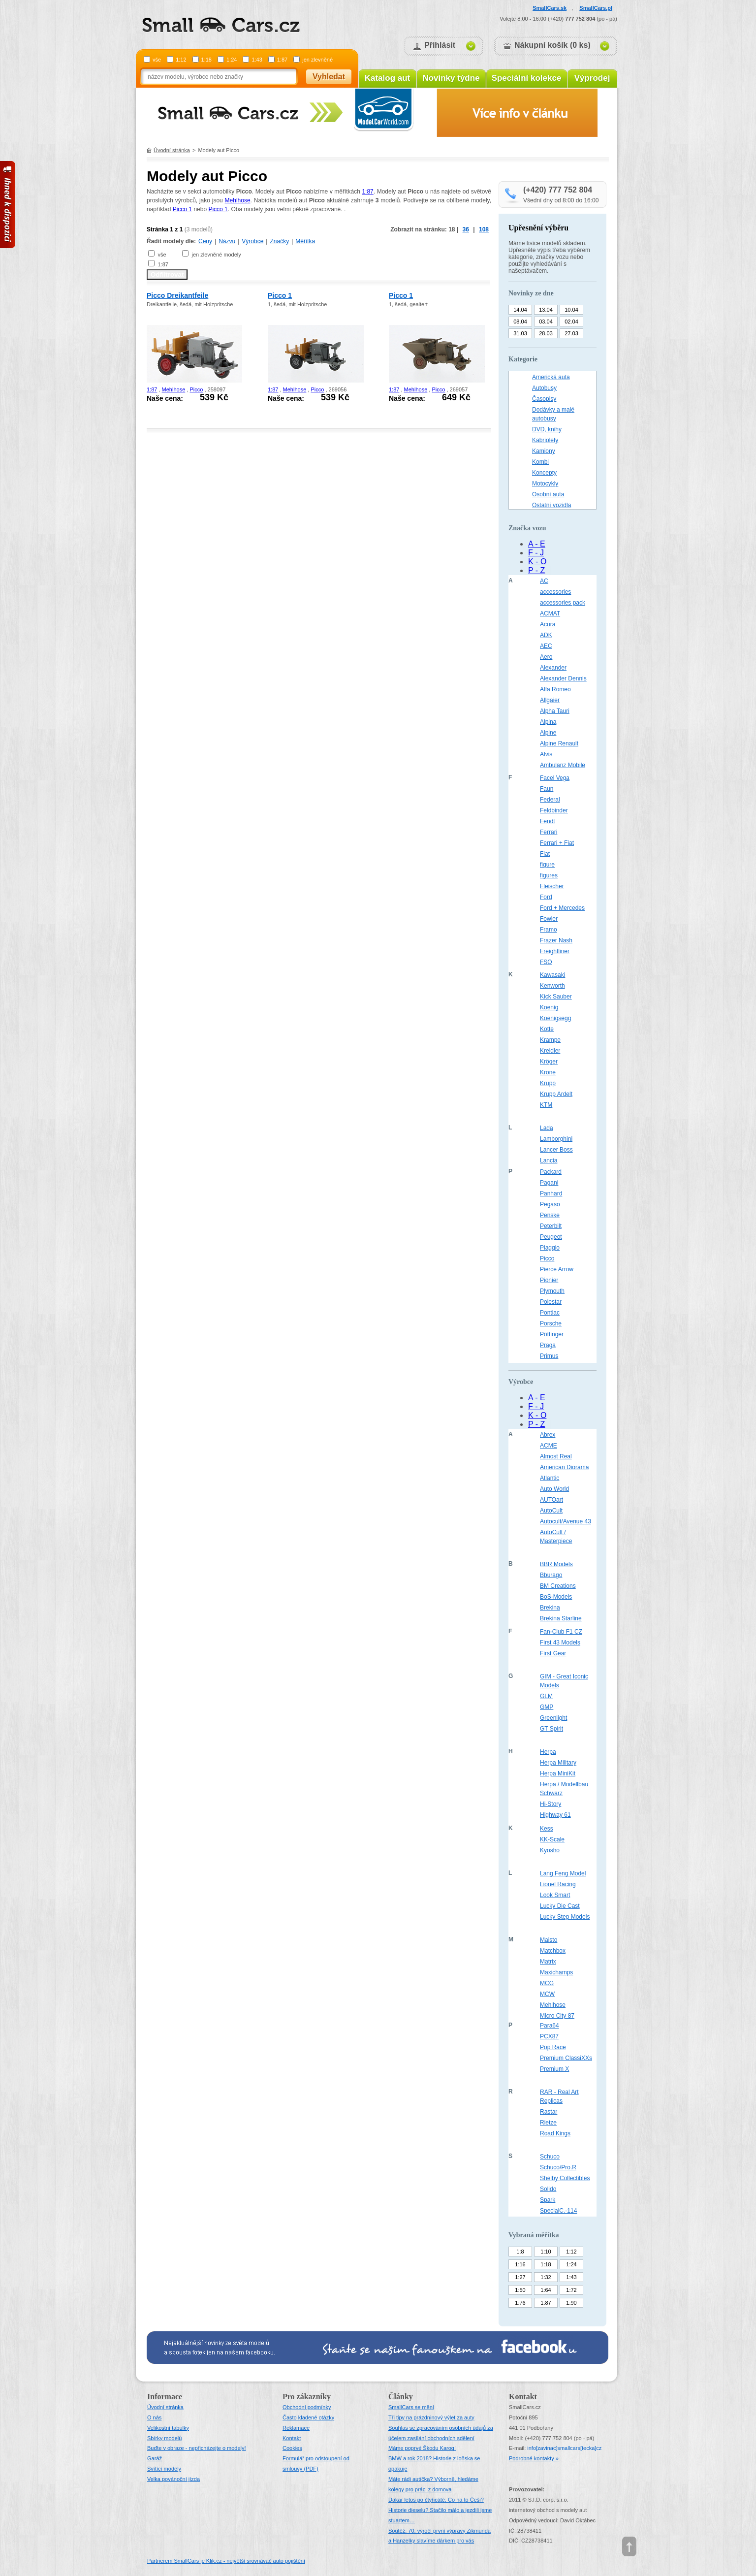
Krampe (550, 1039)
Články (400, 2396)
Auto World (554, 1488)
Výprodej (592, 78)
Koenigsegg (555, 1018)
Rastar (548, 2111)
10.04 (571, 310)
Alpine (548, 732)
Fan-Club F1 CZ (561, 1631)
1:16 (520, 2264)
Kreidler (550, 1050)
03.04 (546, 321)
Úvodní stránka (172, 150)
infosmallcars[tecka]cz (564, 2448)
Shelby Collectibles (565, 2178)
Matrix (548, 1961)
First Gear (553, 1653)
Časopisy (544, 398)
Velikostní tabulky (168, 2428)
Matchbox (553, 1950)
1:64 (545, 2290)
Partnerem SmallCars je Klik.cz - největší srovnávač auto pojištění (226, 2561)
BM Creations (558, 1585)
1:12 (181, 60)
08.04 (520, 321)
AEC (546, 646)
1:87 (282, 60)
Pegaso (550, 1204)
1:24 (231, 60)
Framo (548, 929)
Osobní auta (548, 494)
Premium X (554, 2068)
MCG (547, 1983)
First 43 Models (560, 1642)
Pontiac (550, 1312)
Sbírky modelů (164, 2438)
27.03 (571, 333)
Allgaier (550, 700)
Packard (551, 1171)
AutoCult (551, 1510)
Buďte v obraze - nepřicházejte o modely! (196, 2448)
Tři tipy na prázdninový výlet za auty (431, 2417)
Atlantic (549, 1478)
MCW (547, 1994)
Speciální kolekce (527, 78)
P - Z (536, 570)
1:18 (206, 60)
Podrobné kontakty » (534, 2458)
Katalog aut (387, 78)
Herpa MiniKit (557, 1773)
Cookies (292, 2448)
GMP (546, 1707)
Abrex (547, 1434)
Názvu (227, 241)
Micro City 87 (557, 2015)
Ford (546, 897)
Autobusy (544, 388)
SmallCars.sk (550, 8)
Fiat (545, 853)
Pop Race (553, 2047)
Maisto (548, 1939)
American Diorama (564, 1467)
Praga (548, 1345)
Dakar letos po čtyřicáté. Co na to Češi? (436, 2500)
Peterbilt (551, 1226)
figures (549, 875)
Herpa (548, 1751)
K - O (537, 561)
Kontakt (292, 2438)
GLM (546, 1696)
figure (547, 864)
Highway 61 (555, 1814)
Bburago (551, 1575)
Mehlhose (238, 200)
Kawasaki (552, 974)
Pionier (549, 1280)
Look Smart (555, 1895)
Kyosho (550, 1850)
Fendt (547, 821)
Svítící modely (164, 2469)
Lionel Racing (558, 1884)
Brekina (550, 1607)
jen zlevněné (317, 60)
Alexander (553, 667)
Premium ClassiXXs (566, 2058)
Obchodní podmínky (307, 2407)
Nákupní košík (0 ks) (552, 45)
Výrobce (252, 241)
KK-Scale (552, 1839)
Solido (548, 2189)
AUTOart (551, 1499)
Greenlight (553, 1717)
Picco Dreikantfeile (177, 295)
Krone (548, 1072)
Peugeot (551, 1236)
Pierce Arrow (556, 1269)
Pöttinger (552, 1334)
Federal (550, 799)
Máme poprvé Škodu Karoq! (422, 2448)
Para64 (549, 2025)
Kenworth (552, 985)
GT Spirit (551, 1728)
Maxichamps (556, 1972)
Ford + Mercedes (562, 907)
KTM (546, 1104)
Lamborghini (556, 1138)
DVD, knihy (547, 429)
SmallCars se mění (411, 2407)
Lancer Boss (556, 1149)
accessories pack (562, 602)
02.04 (571, 321)
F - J (536, 552)
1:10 (545, 2251)
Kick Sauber (556, 996)
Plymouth (552, 1291)
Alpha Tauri (554, 711)
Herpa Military (558, 1762)
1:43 (257, 60)
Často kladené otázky (308, 2417)
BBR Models (556, 1564)
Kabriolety (545, 440)
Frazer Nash (556, 940)
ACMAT (550, 613)
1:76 (520, 2303)
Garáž (154, 2458)
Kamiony (543, 451)
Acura (547, 624)
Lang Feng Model (563, 1873)
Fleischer (552, 886)
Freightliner (554, 951)
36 (466, 229)
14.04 (520, 310)
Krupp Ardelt (556, 1094)
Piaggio (550, 1247)
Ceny (205, 241)
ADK (546, 635)
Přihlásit (439, 45)
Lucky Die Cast (560, 1905)
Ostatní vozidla (551, 505)
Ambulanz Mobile (562, 765)
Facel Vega (554, 777)
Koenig (549, 1007)
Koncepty (544, 472)
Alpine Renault (559, 743)
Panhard (551, 1193)
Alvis (546, 754)
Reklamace (296, 2428)
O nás (154, 2417)
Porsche (551, 1323)
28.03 (546, 333)
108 (484, 229)
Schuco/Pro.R (558, 2167)
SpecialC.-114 (558, 2210)
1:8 (520, 2251)
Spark (547, 2199)
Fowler (549, 918)
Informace (164, 2396)
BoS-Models (556, 1596)
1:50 (520, 2290)
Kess (546, 1828)
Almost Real (556, 1456)
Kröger (549, 1061)
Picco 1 (182, 209)
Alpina (548, 721)
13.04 (546, 310)
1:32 (545, 2277)
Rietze (548, 2122)
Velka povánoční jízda (173, 2479)
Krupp (548, 1083)
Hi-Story (550, 1804)
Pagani (549, 1182)
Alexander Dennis (563, 678)
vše (157, 60)
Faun (546, 788)
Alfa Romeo (555, 689)
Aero (546, 656)
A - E (536, 544)
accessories (555, 591)
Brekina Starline (561, 1618)
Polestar (551, 1301)
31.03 (520, 333)
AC (544, 581)
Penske (550, 1215)
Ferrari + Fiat (557, 842)
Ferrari (548, 832)
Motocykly (545, 483)
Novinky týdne (450, 78)
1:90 (571, 2303)
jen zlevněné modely (216, 255)
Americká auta (551, 377)
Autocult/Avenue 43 (565, 1521)
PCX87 (549, 2036)
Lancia (548, 1160)
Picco (196, 389)
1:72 (571, 2290)
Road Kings (555, 2133)
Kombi (540, 461)
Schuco (550, 2156)
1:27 (520, 2277)
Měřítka (305, 241)
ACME (548, 1445)
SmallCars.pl (595, 8)
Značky (279, 241)
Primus (549, 1355)
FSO (546, 962)
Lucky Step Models (565, 1916)
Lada (546, 1128)
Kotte (547, 1029)
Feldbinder (554, 810)
